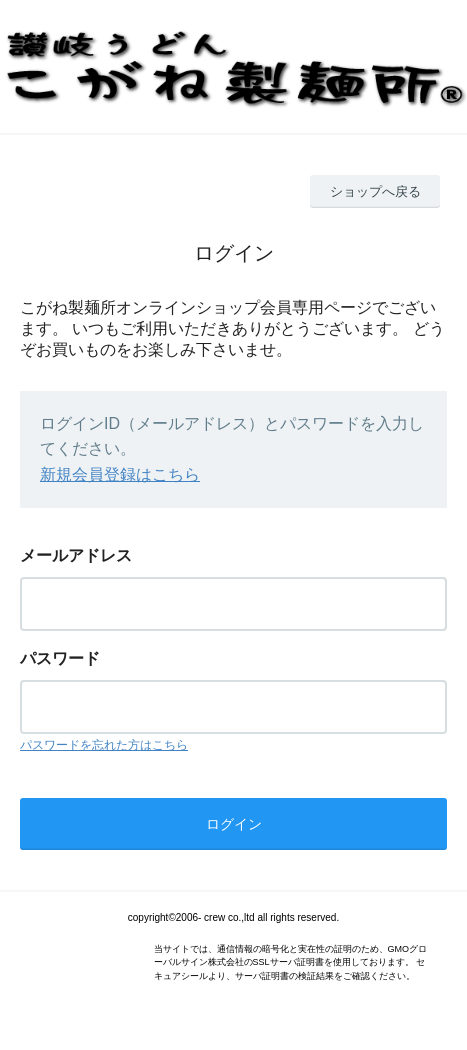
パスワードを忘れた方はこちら (104, 745)
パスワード (60, 658)
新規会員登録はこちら (120, 474)
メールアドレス (76, 555)
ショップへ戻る (375, 191)
